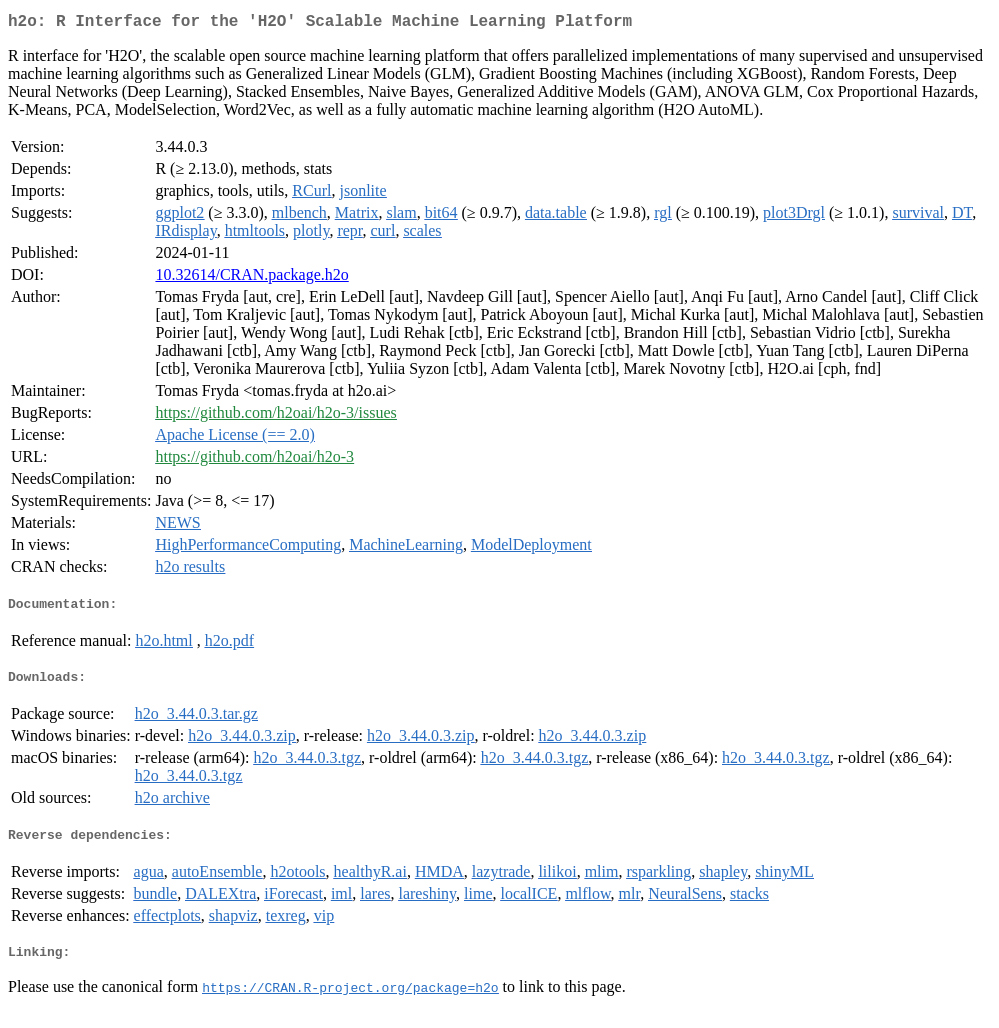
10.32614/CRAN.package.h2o (251, 278)
